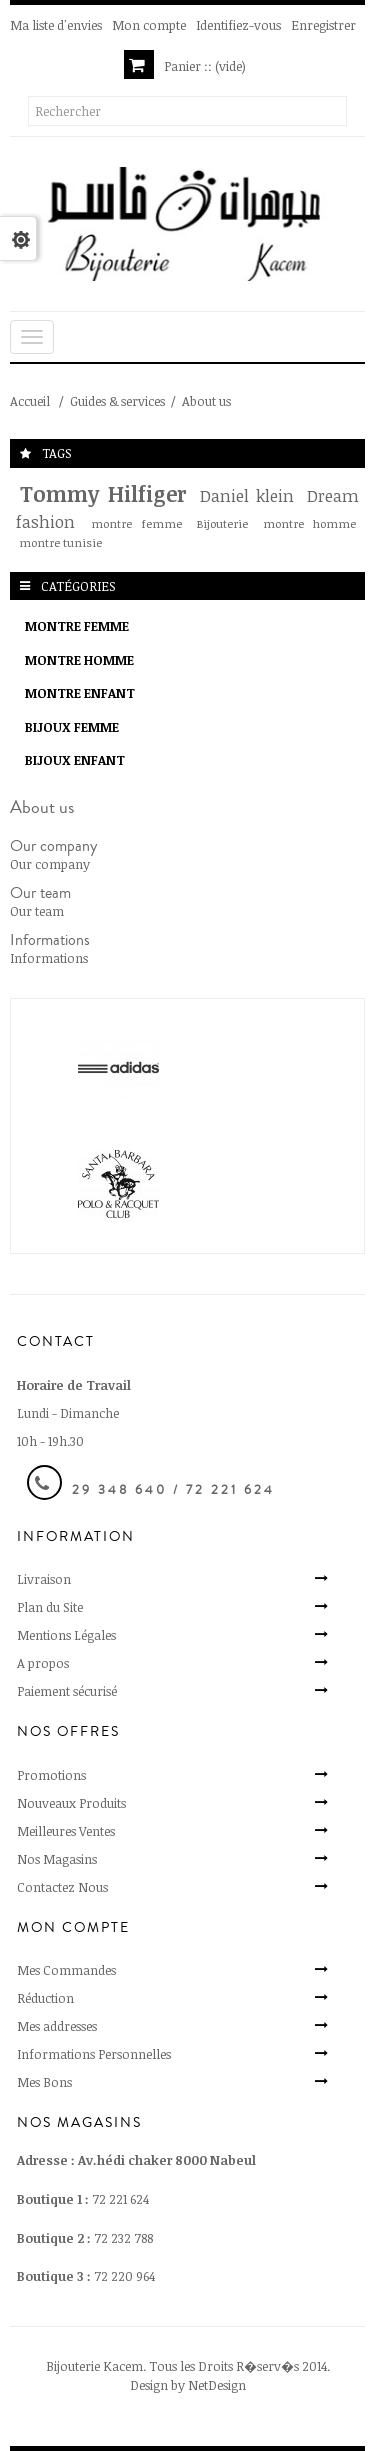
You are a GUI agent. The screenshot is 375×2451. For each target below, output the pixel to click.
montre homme (309, 523)
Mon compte (149, 25)
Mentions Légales (66, 1635)
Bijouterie (222, 523)
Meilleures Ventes (66, 1831)
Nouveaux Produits (71, 1803)
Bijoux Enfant (75, 760)
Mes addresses (57, 2026)
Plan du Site (50, 1607)
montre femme (136, 523)
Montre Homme (79, 660)
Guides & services (117, 401)
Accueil (30, 401)
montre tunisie (60, 542)
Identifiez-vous (238, 25)
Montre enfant (80, 693)
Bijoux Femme (72, 727)
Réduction (45, 1998)
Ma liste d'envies (56, 25)
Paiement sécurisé (67, 1691)
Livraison (44, 1579)
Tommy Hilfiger (103, 493)
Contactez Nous (62, 1887)
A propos (43, 1663)
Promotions (51, 1775)
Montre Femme (77, 626)
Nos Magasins (57, 1859)
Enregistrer (323, 25)
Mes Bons (44, 2082)
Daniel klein (247, 495)
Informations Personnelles (94, 2054)
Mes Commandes (66, 1970)
